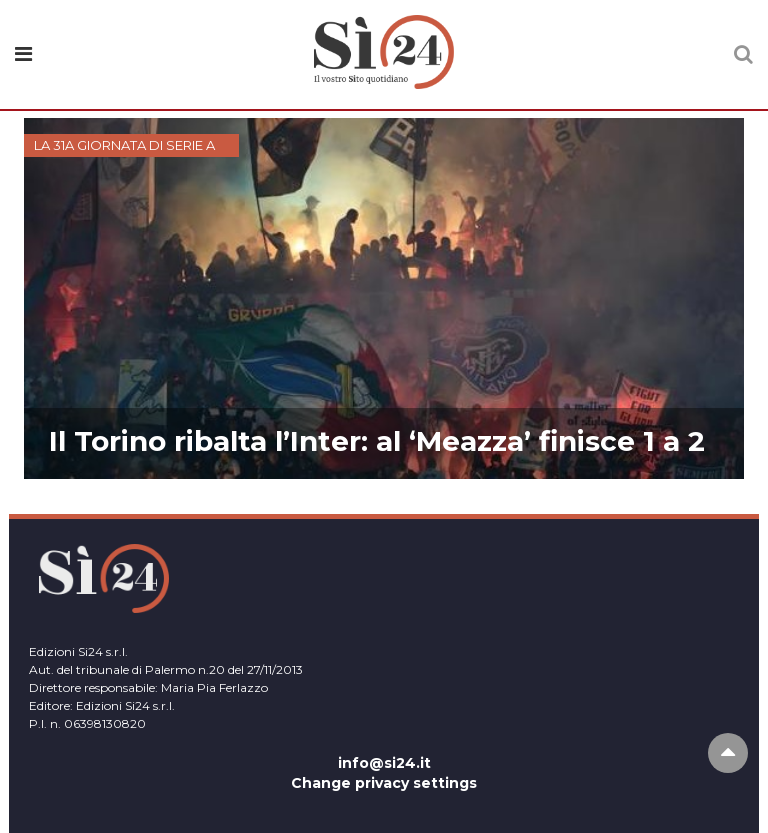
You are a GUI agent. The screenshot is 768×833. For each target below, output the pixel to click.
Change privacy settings (384, 783)
